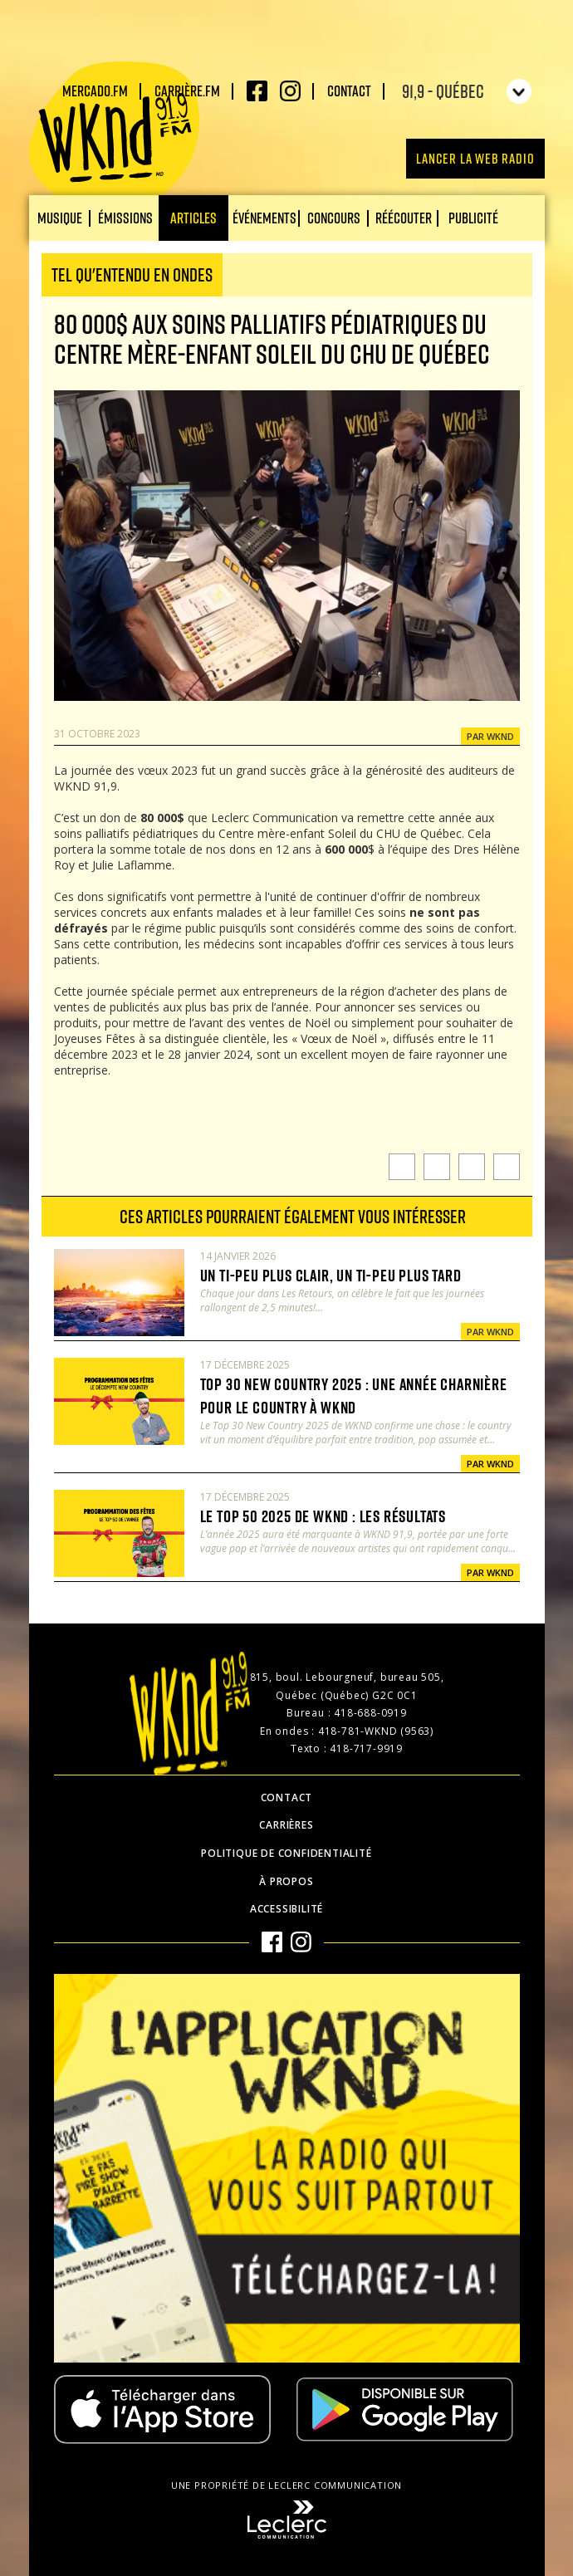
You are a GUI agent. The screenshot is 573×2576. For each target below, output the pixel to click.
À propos (286, 1881)
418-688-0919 (370, 1713)
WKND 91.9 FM (114, 134)
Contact (349, 90)
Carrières (286, 1825)
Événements (264, 217)
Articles (193, 217)
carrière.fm (187, 90)
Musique (59, 217)
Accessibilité (286, 1909)
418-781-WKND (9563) (375, 1731)
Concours (333, 217)
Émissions (125, 217)
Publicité (473, 217)
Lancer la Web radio (475, 158)
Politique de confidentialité (286, 1853)
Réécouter (403, 217)
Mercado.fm (95, 90)
